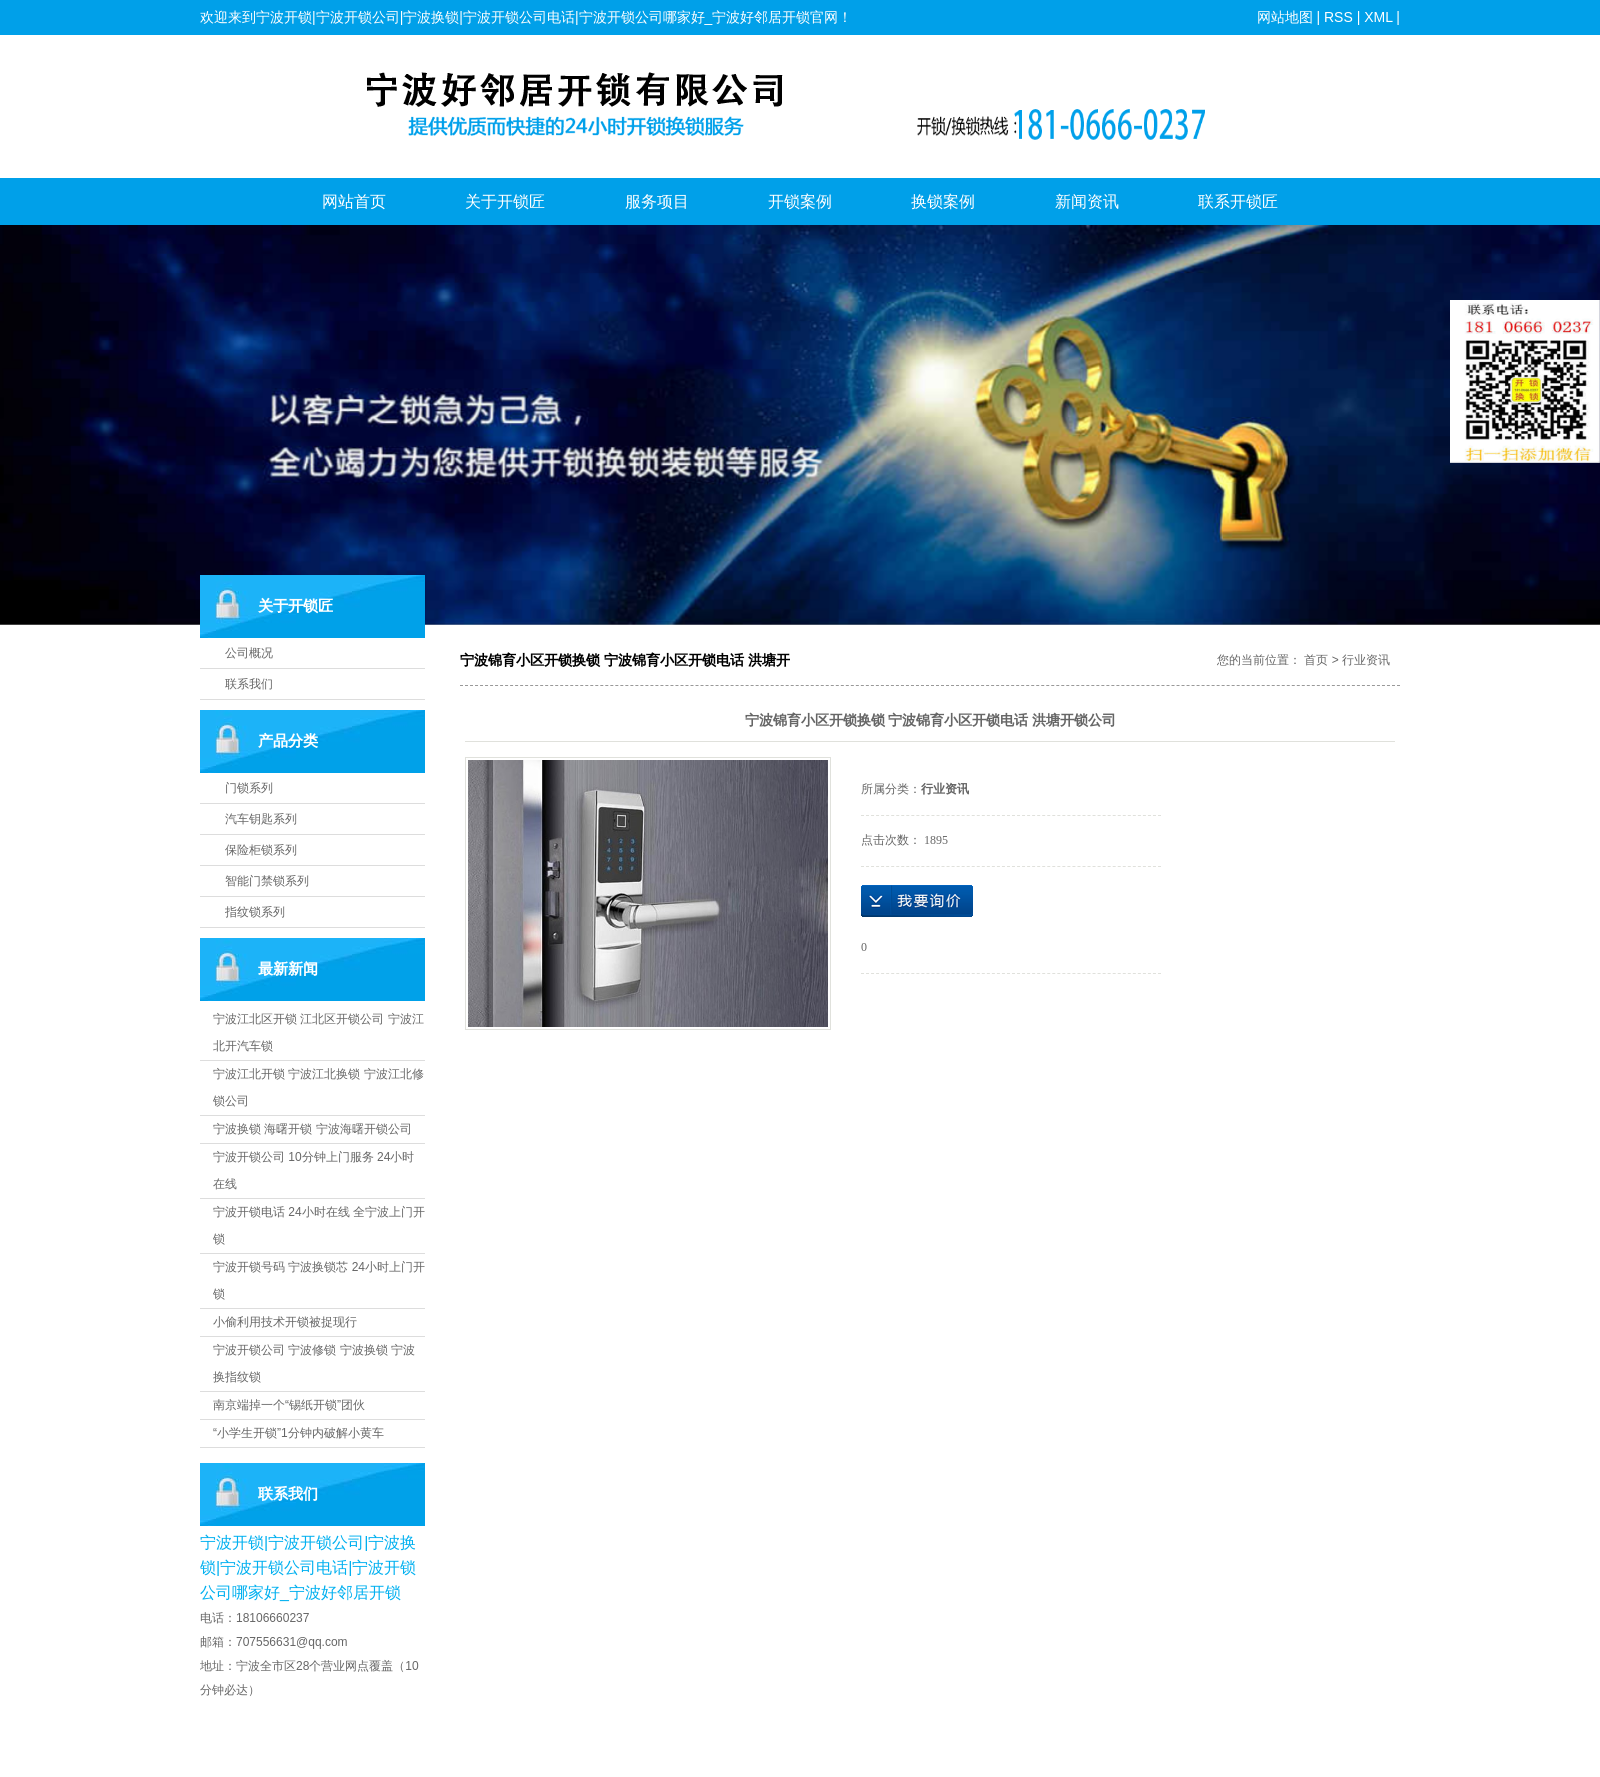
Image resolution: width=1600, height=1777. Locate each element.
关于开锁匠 (505, 201)
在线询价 (917, 901)
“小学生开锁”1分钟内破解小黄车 (298, 1433)
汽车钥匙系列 (261, 819)
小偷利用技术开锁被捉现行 (285, 1322)
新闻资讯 (1087, 201)
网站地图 (1285, 17)
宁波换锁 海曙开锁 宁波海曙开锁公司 (312, 1129)
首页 (1316, 660)
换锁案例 (943, 201)
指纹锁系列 (255, 912)
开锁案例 (800, 201)
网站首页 (354, 201)
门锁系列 (249, 788)
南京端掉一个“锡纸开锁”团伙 (289, 1405)
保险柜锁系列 (261, 850)
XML (1378, 17)
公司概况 (249, 653)
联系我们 (249, 684)
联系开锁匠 (1238, 201)
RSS (1338, 17)
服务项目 (657, 201)
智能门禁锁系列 (267, 881)
